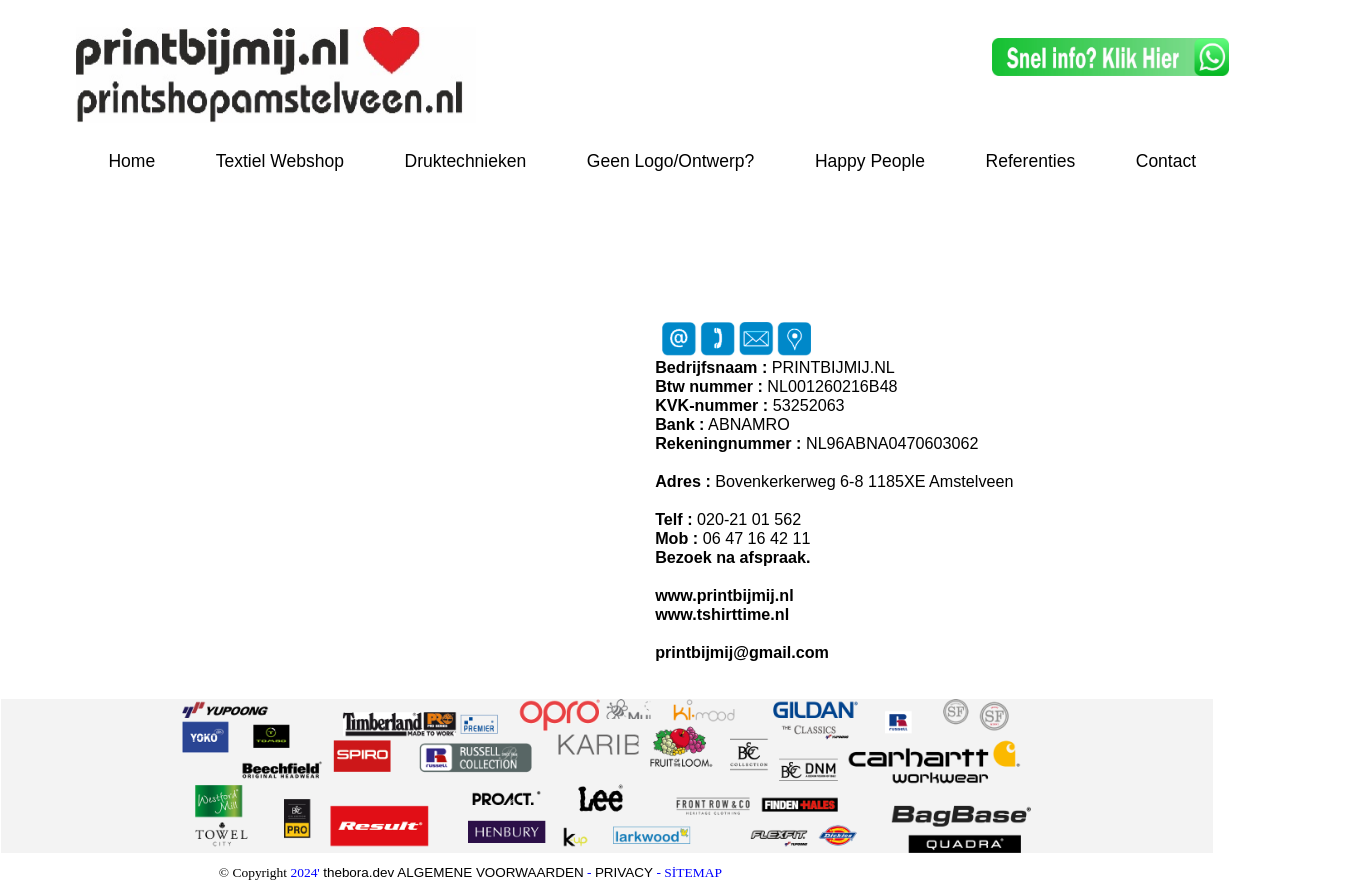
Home (131, 161)
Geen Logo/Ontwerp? (671, 161)
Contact (1166, 161)
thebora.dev (360, 872)
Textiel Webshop (280, 161)
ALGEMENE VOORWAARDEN (490, 872)
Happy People (870, 161)
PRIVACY (624, 872)
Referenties (1031, 161)
